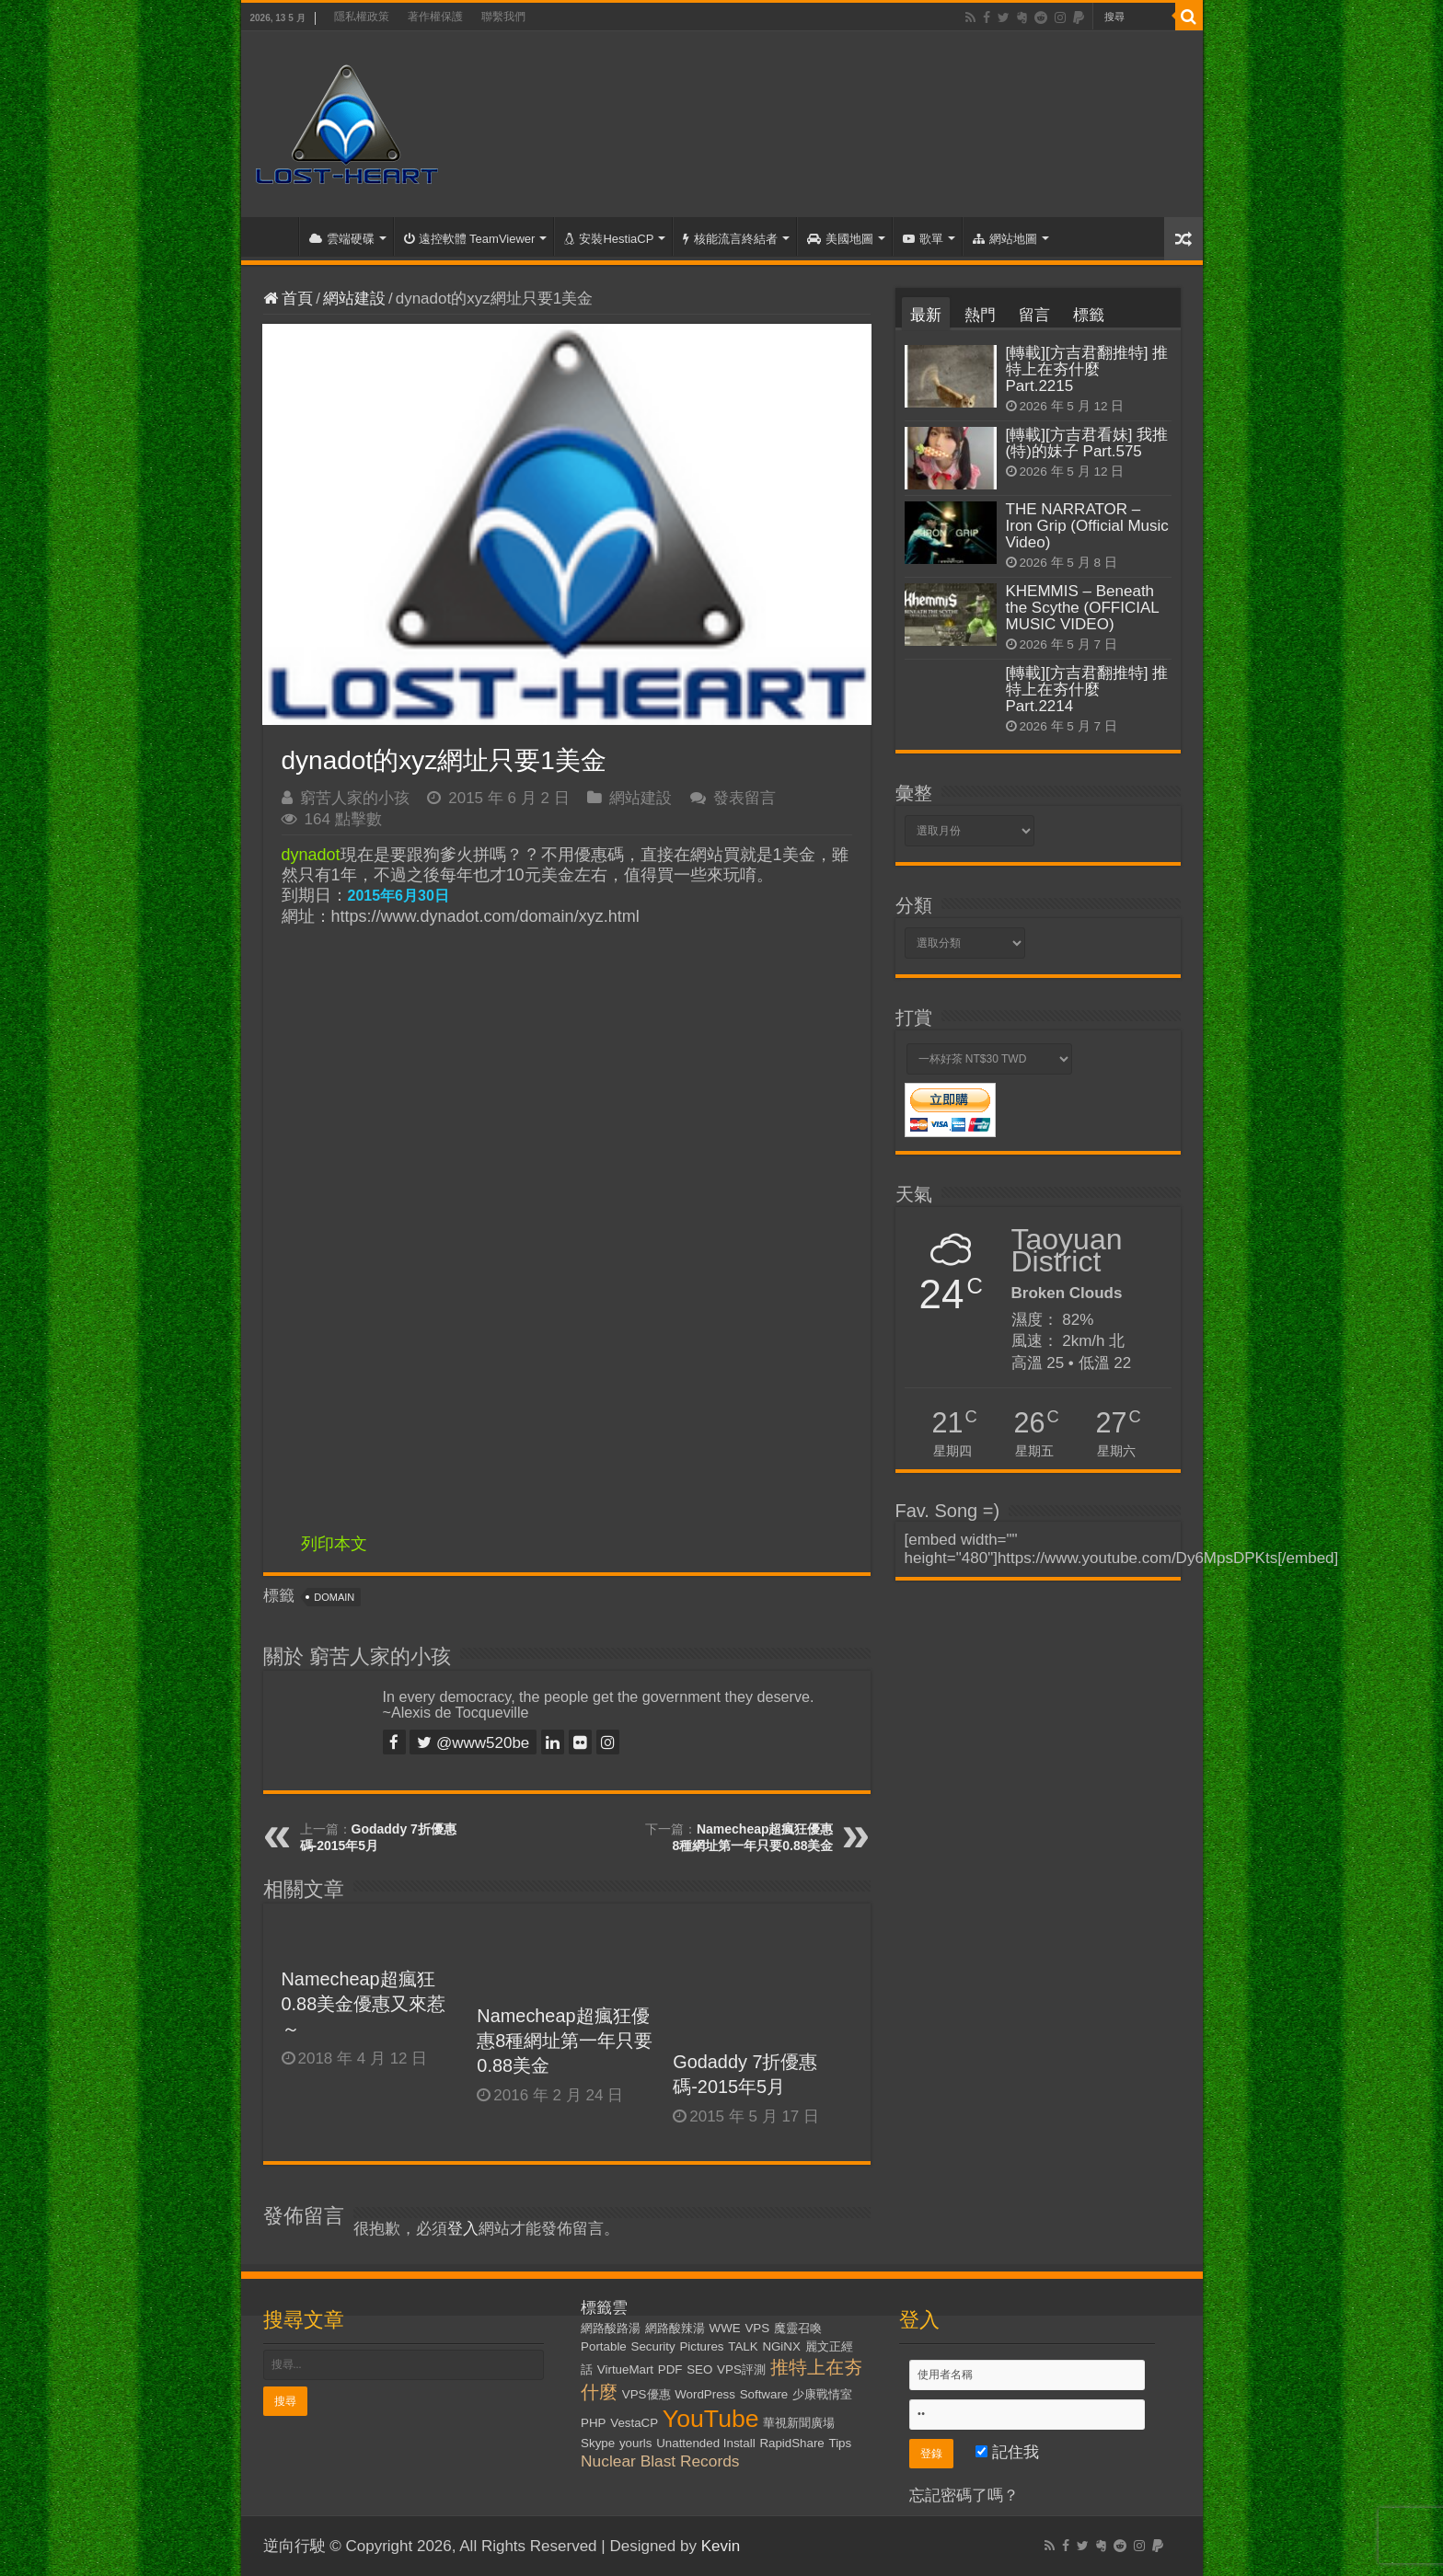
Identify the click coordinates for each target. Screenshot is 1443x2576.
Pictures (701, 2346)
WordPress (705, 2394)
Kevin (721, 2546)
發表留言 (744, 798)
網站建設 (354, 298)
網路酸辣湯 (675, 2328)
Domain (334, 1597)
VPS (757, 2328)
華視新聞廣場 (799, 2423)
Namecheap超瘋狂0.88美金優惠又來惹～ (364, 2004)
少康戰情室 (822, 2394)
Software (764, 2394)
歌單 (923, 239)
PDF (670, 2369)
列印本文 (334, 1544)
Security (653, 2346)
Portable (604, 2346)
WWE (725, 2328)
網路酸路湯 (611, 2328)
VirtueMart (625, 2369)
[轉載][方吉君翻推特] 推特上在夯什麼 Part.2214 (1087, 689)
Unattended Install (705, 2443)
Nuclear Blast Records (660, 2461)
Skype (598, 2443)
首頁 (274, 236)
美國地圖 (840, 239)
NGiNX (781, 2346)
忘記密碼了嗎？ (964, 2495)
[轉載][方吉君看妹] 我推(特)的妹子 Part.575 (1087, 443)
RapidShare (791, 2443)
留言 (1034, 315)
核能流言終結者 (730, 239)
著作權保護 (435, 16)
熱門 (980, 315)
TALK (742, 2346)
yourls (635, 2443)
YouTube (711, 2418)
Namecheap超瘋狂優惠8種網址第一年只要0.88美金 (564, 2041)
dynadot (311, 854)
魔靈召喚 (798, 2328)
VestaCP (634, 2423)
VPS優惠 (646, 2394)
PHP (593, 2423)
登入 (463, 2228)
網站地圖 (1005, 239)
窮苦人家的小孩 (355, 798)
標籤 (1088, 315)
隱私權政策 (361, 16)
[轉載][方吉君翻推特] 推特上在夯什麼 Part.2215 (1087, 369)
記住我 (1007, 2452)
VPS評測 (741, 2369)
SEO (699, 2369)
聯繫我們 (503, 16)
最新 (925, 315)
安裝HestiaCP (608, 239)
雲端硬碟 (342, 239)
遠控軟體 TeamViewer (470, 239)
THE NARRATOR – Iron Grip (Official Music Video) (1087, 525)
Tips (840, 2443)
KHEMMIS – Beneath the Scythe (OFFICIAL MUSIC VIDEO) (1083, 607)
